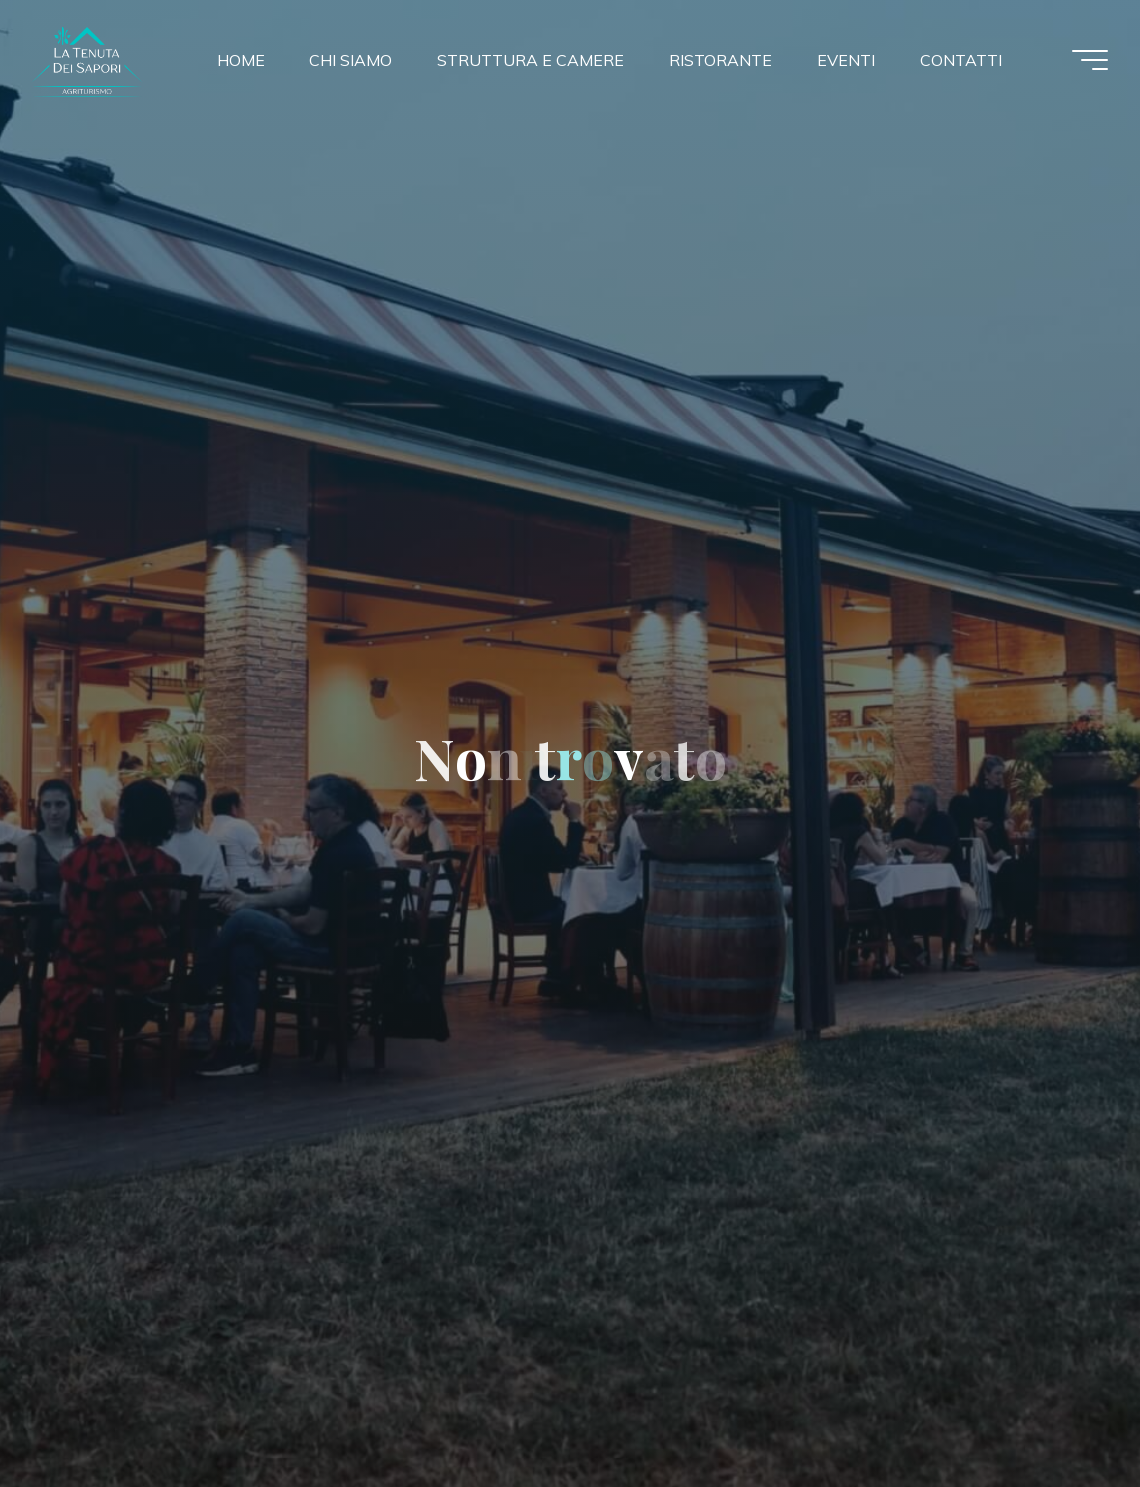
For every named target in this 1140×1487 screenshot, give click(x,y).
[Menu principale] (1090, 60)
